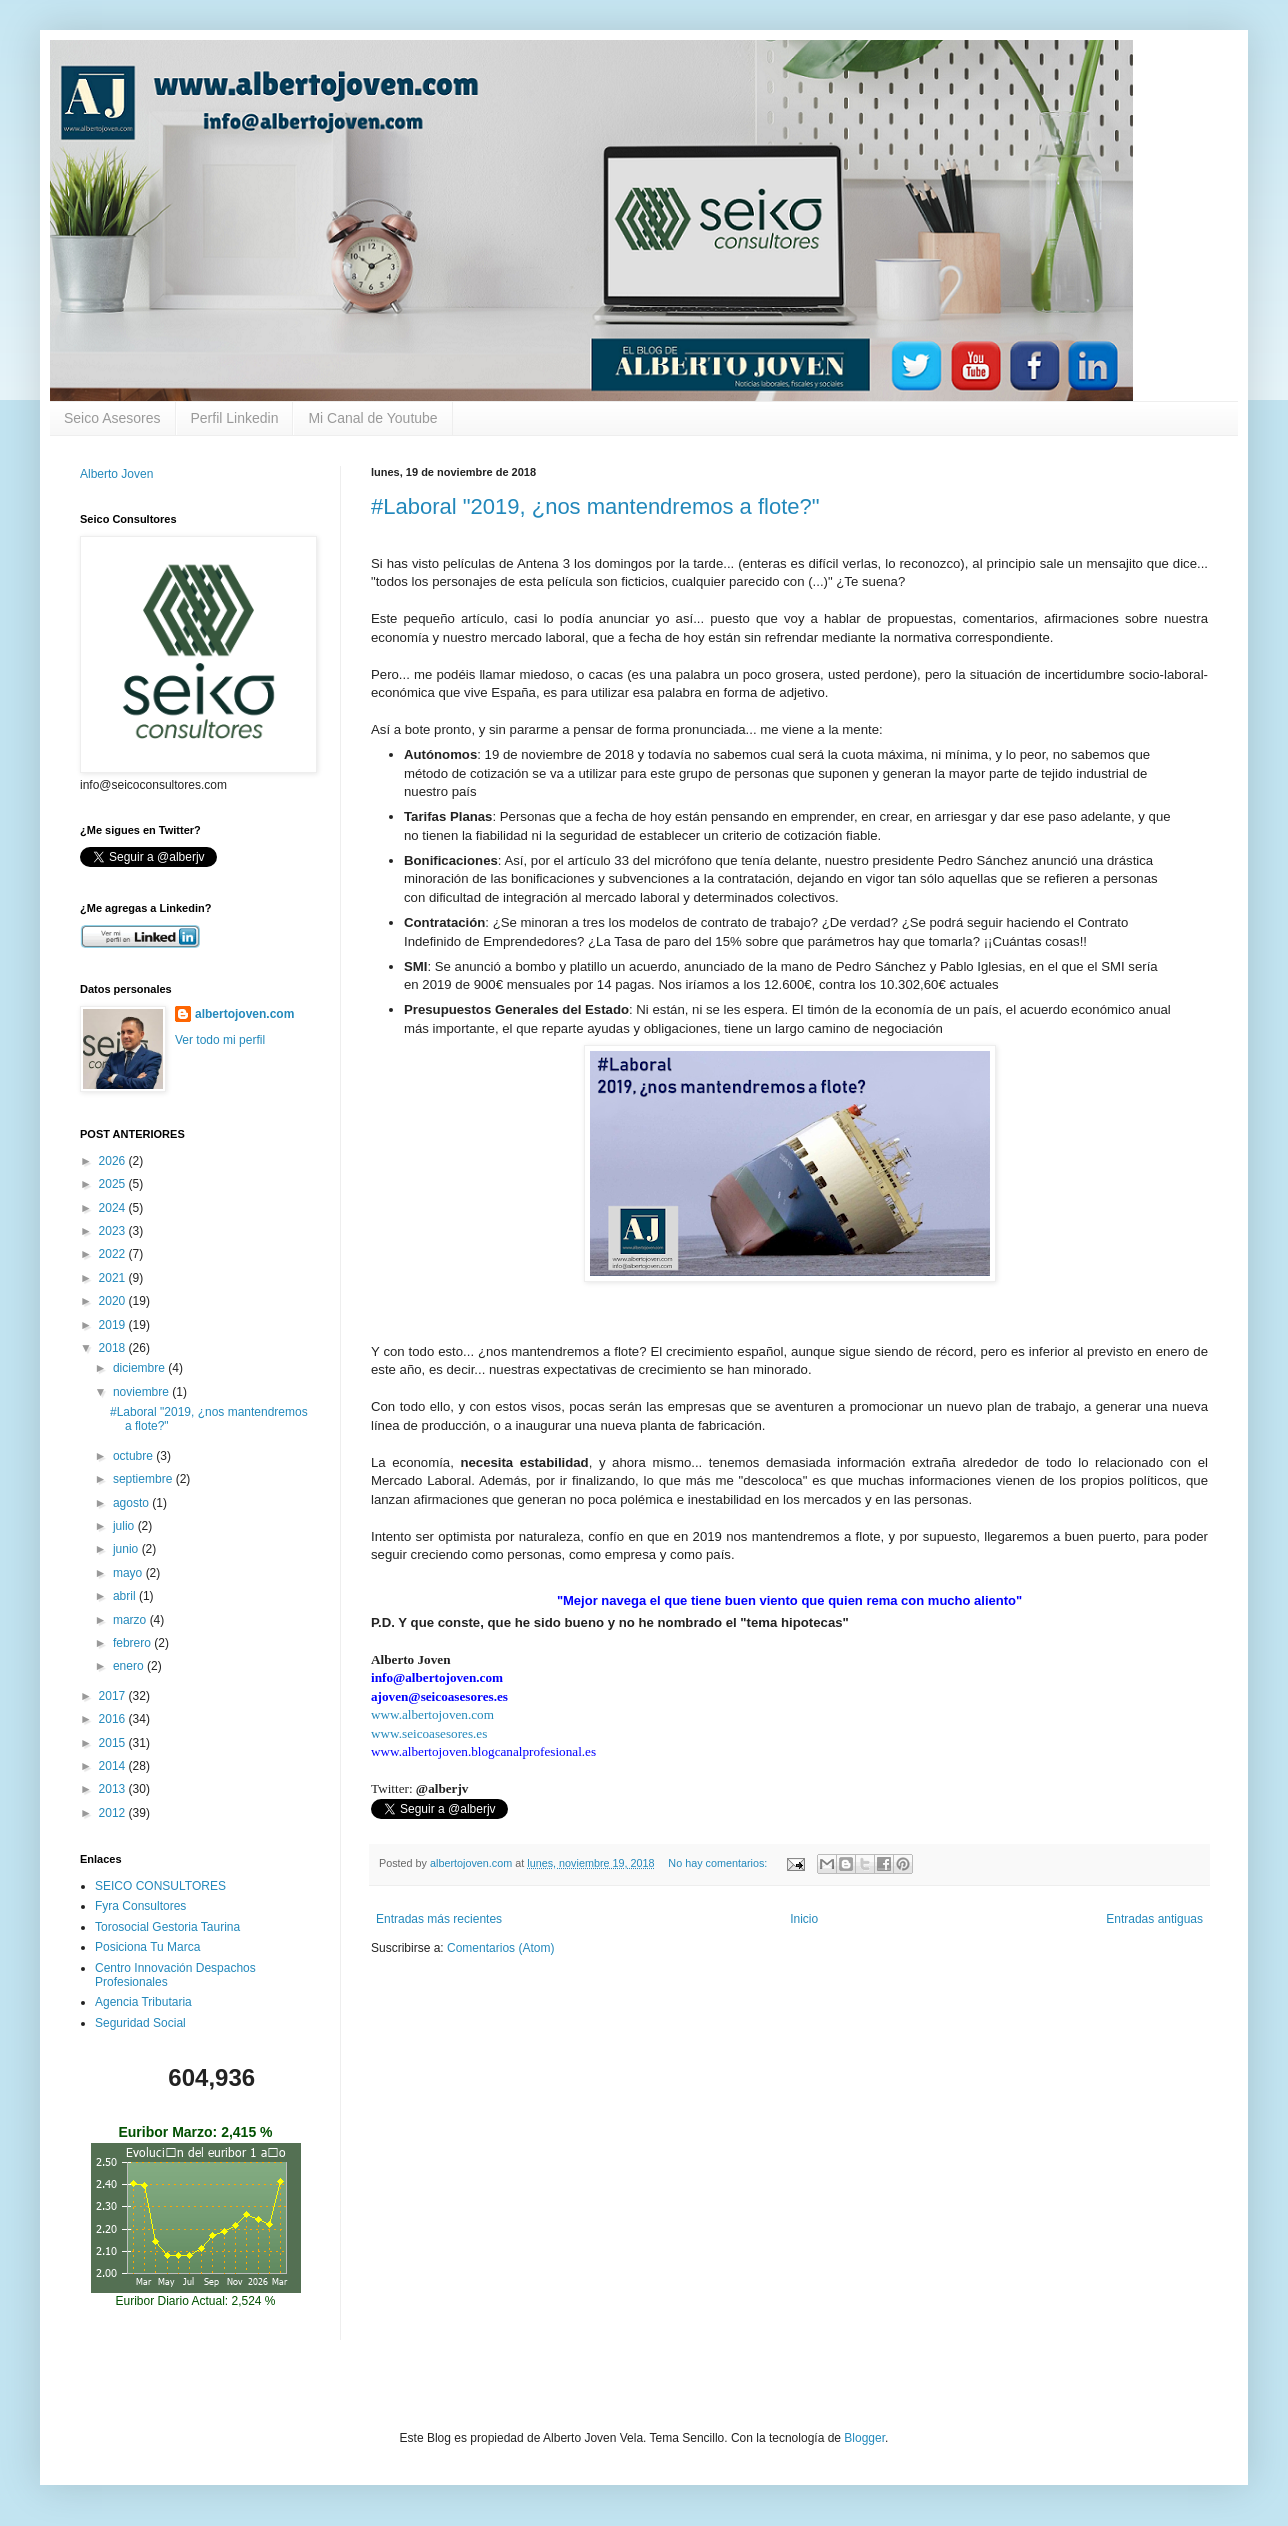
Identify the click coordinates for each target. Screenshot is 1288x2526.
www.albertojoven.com (432, 1714)
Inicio (804, 1919)
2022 (114, 1254)
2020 (114, 1301)
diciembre (140, 1368)
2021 (114, 1278)
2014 (114, 1766)
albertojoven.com (244, 1014)
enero (130, 1666)
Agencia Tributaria (143, 2002)
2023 (114, 1231)
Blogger (864, 2438)
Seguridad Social (140, 2023)
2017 (114, 1696)
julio (125, 1526)
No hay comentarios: (719, 1863)
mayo (129, 1573)
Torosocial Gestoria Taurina (167, 1927)
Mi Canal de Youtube (372, 418)
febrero (133, 1643)
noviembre (142, 1392)
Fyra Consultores (140, 1906)
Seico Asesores (112, 418)
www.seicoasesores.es (429, 1733)
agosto (132, 1503)
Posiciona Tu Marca (147, 1947)
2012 (114, 1813)
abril (126, 1596)
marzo (131, 1620)
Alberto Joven (116, 474)
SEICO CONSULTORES (160, 1886)
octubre (134, 1456)
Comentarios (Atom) (500, 1948)
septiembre (144, 1479)
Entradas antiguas (1154, 1919)
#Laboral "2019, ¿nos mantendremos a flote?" (595, 506)
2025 (114, 1184)
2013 (114, 1789)
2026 (114, 1161)
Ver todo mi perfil (220, 1040)
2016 (114, 1719)
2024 (114, 1208)
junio (127, 1549)
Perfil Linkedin (235, 418)
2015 (114, 1743)
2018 (114, 1348)
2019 (114, 1325)
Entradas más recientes (439, 1919)
